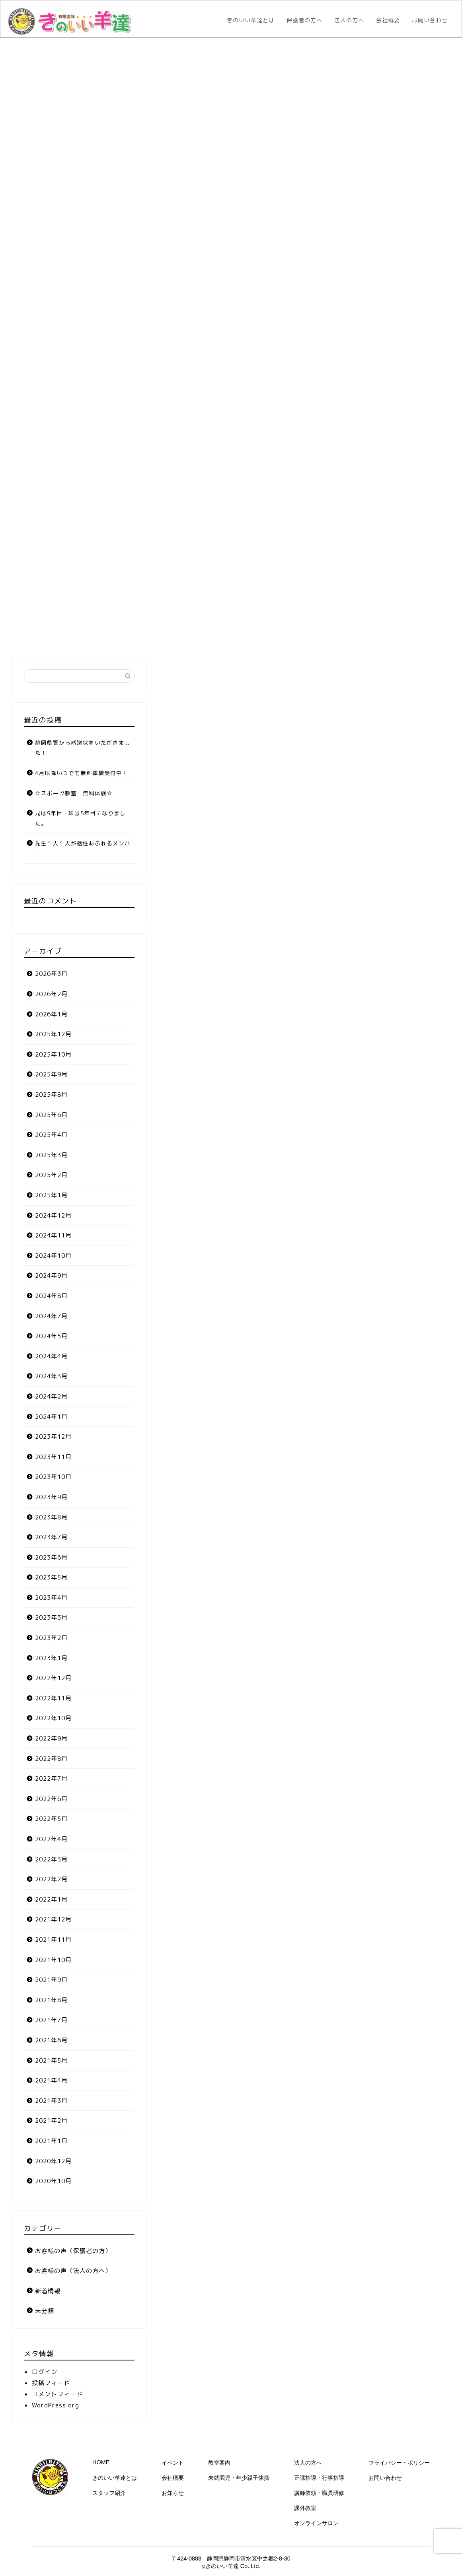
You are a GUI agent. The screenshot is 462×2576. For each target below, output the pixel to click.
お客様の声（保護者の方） (73, 2251)
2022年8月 (51, 1758)
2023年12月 (53, 1436)
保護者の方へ (304, 20)
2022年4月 (51, 1839)
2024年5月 (51, 1336)
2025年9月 (51, 1074)
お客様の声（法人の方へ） (73, 2271)
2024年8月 (51, 1296)
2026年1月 (51, 1014)
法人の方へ (349, 20)
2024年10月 (53, 1255)
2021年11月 (53, 1939)
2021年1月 (51, 2141)
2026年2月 (51, 994)
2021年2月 (51, 2120)
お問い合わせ (430, 20)
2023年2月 (51, 1638)
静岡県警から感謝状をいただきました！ (83, 748)
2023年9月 (51, 1497)
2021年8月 (51, 2000)
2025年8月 (51, 1094)
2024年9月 (51, 1275)
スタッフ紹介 (109, 2493)
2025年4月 (51, 1135)
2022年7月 (51, 1778)
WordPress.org (55, 2405)
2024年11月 (53, 1235)
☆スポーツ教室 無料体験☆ (74, 793)
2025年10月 (53, 1054)
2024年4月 (51, 1356)
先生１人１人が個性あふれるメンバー (83, 848)
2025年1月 (51, 1195)
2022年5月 (51, 1818)
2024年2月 (51, 1396)
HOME (100, 2462)
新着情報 (47, 2291)
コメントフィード (57, 2394)
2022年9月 (51, 1738)
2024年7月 (51, 1316)
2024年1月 (51, 1416)
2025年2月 (51, 1175)
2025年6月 (51, 1115)
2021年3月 (51, 2100)
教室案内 (219, 2462)
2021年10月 (53, 1960)
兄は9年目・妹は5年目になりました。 (80, 818)
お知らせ (173, 2493)
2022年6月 (51, 1799)
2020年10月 (53, 2181)
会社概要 (388, 20)
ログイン (44, 2372)
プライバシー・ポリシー (399, 2462)
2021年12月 (53, 1919)
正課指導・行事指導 (319, 2478)
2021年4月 (51, 2080)
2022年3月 (51, 1859)
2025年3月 (51, 1155)
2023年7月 (51, 1537)
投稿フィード (51, 2383)
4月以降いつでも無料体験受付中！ (81, 773)
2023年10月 (53, 1477)
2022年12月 (53, 1678)
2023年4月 (51, 1597)
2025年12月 (53, 1034)
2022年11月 (53, 1698)
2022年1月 (51, 1899)
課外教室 (305, 2508)
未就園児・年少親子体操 (238, 2478)
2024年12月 (53, 1215)
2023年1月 (51, 1658)
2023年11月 (53, 1457)
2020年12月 (53, 2161)
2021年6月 (51, 2040)
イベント (173, 2462)
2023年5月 (51, 1577)
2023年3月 (51, 1617)
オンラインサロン (316, 2523)
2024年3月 (51, 1376)
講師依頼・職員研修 (319, 2493)
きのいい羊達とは (251, 20)
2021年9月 (51, 1980)
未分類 (44, 2311)
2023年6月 (51, 1557)
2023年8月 (51, 1517)
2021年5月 (51, 2060)
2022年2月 (51, 1879)
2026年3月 (51, 973)
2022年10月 (53, 1718)
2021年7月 (51, 2020)
